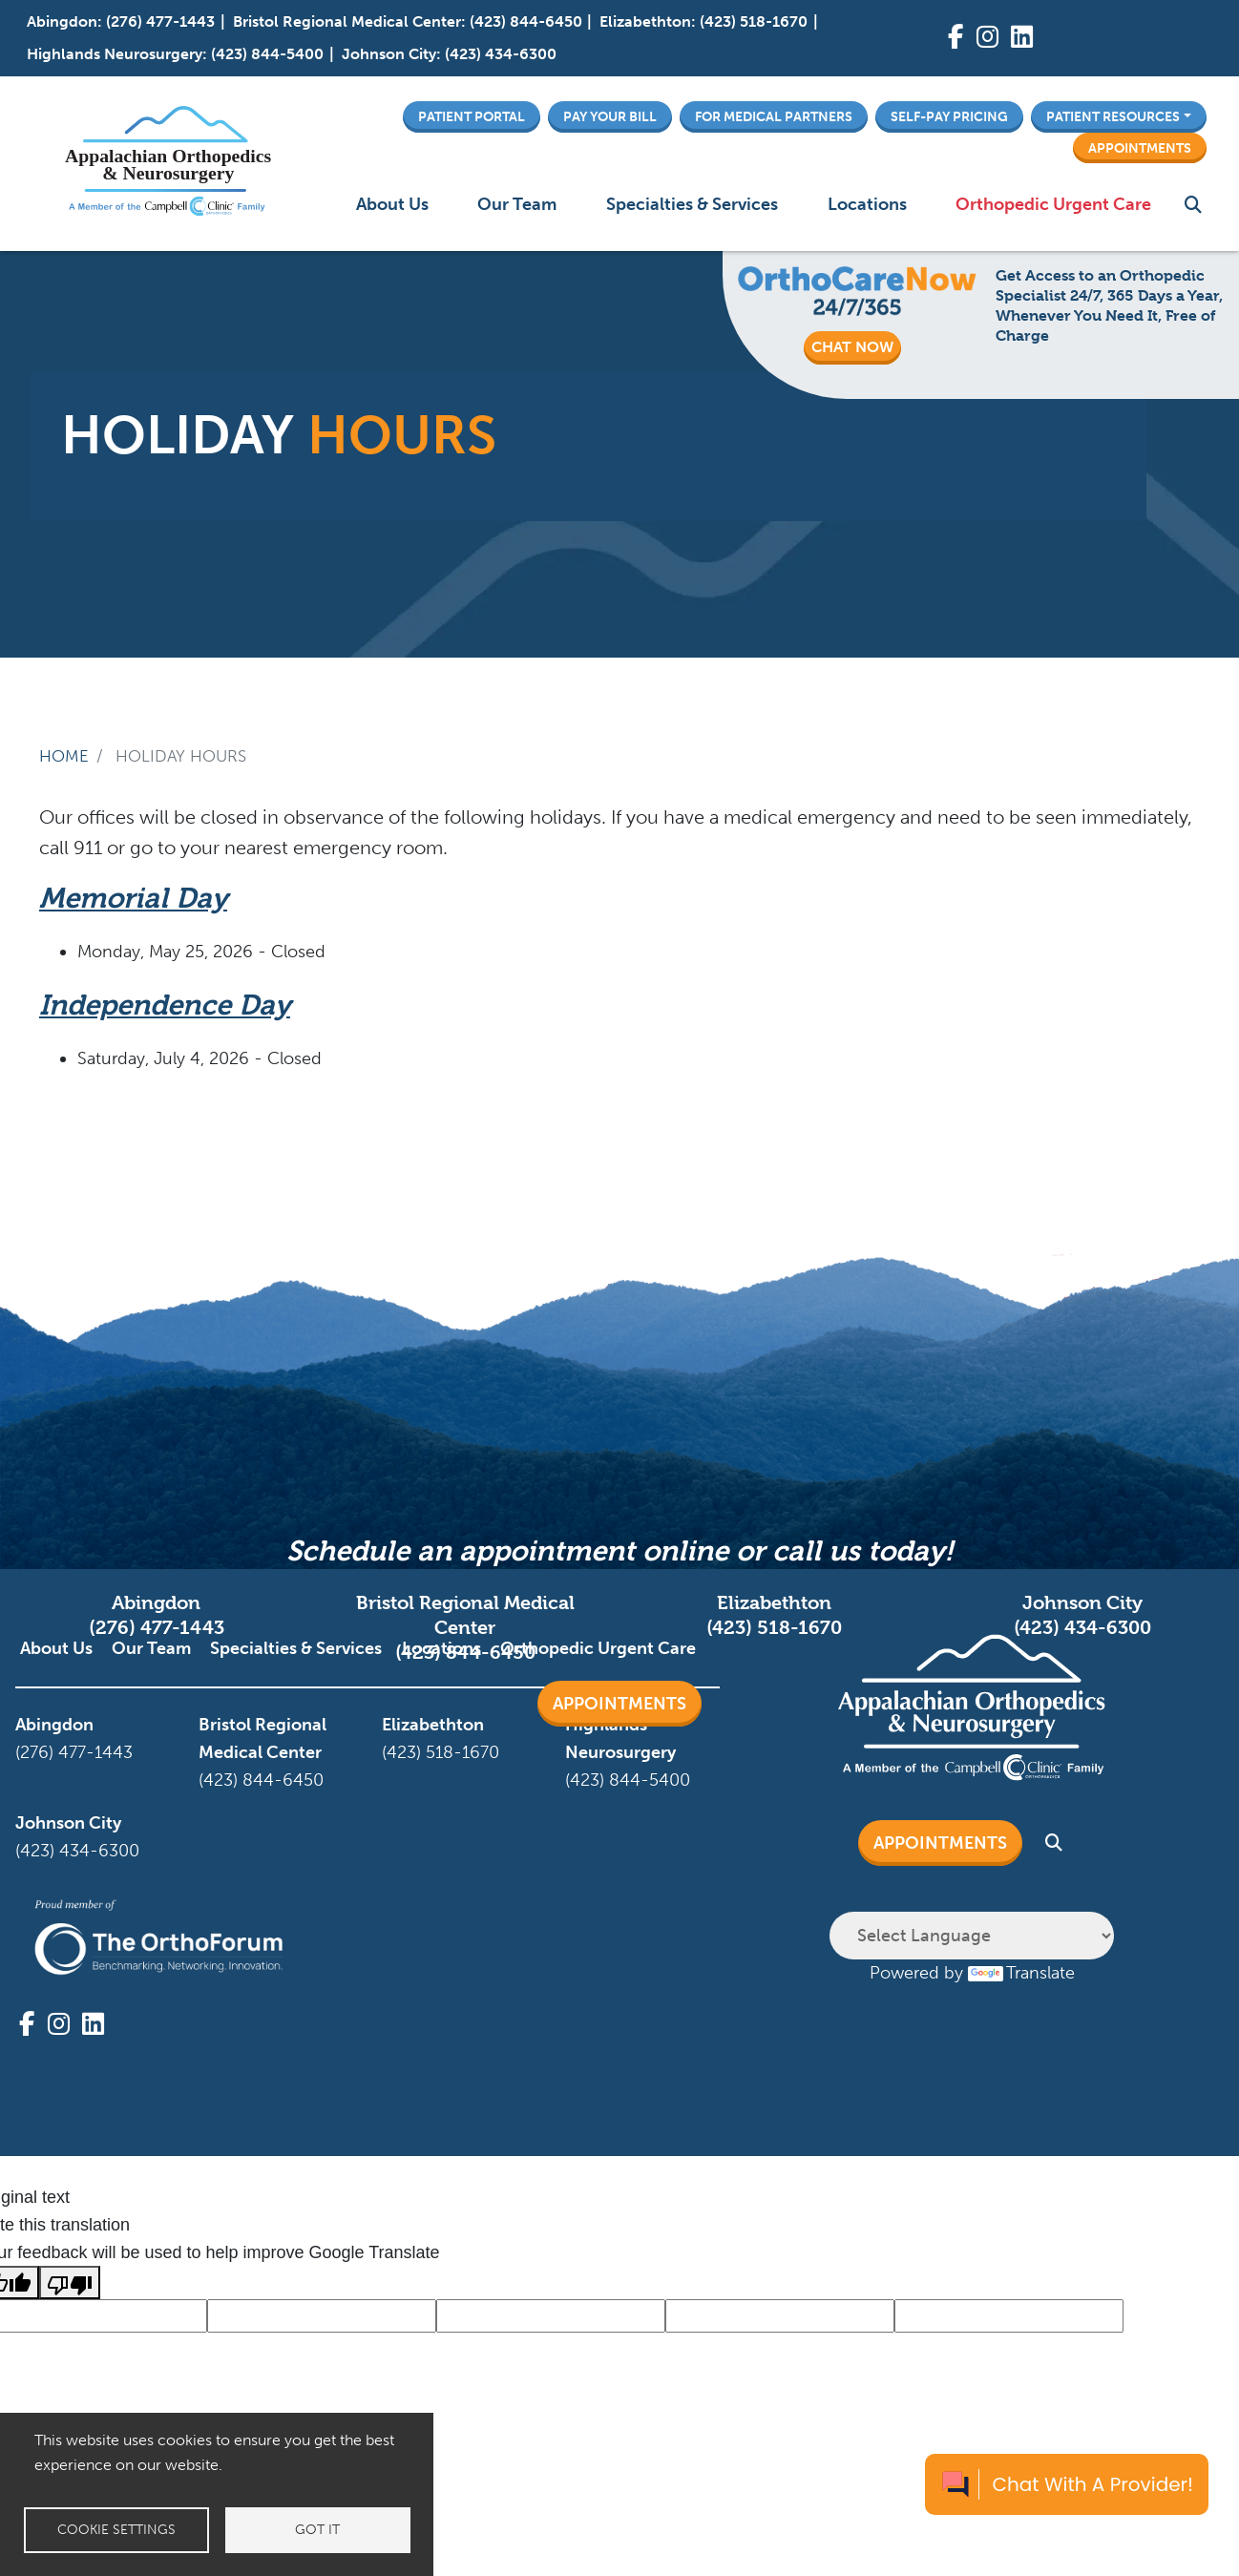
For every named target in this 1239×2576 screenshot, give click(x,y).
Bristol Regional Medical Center (347, 21)
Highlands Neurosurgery (114, 54)
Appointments (619, 1703)
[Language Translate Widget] (972, 1935)
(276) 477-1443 (160, 21)
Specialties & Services (692, 204)
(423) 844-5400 (267, 54)
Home (64, 755)
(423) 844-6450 (526, 21)
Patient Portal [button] (471, 116)
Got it (317, 2530)
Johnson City (389, 54)
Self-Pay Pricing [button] (949, 116)
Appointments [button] (1139, 148)
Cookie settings (116, 2530)
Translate (1021, 1972)
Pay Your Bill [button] (610, 116)
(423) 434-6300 (500, 54)
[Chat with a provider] (1066, 2484)
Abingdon (62, 21)
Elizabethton (645, 21)
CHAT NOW (852, 347)
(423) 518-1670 (754, 21)
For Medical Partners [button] (773, 116)
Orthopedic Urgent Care (1053, 204)
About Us (392, 204)
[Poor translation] (69, 2282)
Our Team (516, 204)
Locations (867, 204)
